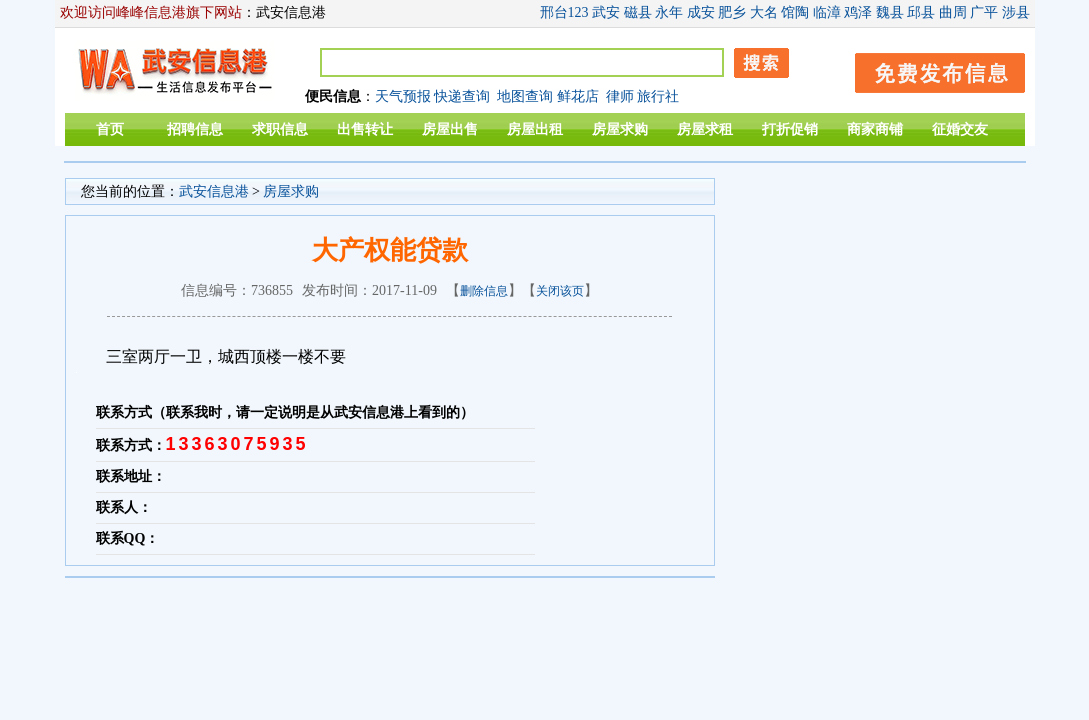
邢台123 (564, 12)
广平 (984, 12)
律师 (620, 96)
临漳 (827, 12)
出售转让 (365, 129)
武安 (606, 12)
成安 (701, 12)
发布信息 (930, 69)
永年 (669, 12)
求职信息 (280, 129)
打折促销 (790, 129)
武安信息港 (214, 191)
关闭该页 (560, 291)
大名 (764, 12)
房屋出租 (535, 129)
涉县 (1016, 12)
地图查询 (525, 96)
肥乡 (732, 12)
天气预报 (403, 96)
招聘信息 (195, 129)
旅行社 (658, 96)
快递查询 (462, 96)
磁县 (638, 12)
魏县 (890, 12)
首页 (110, 129)
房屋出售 (450, 129)
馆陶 (795, 12)
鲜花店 (578, 96)
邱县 (921, 12)
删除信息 (484, 291)
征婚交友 (960, 129)
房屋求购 (620, 129)
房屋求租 (705, 129)
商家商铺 (875, 129)
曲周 (953, 12)
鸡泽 (858, 12)
